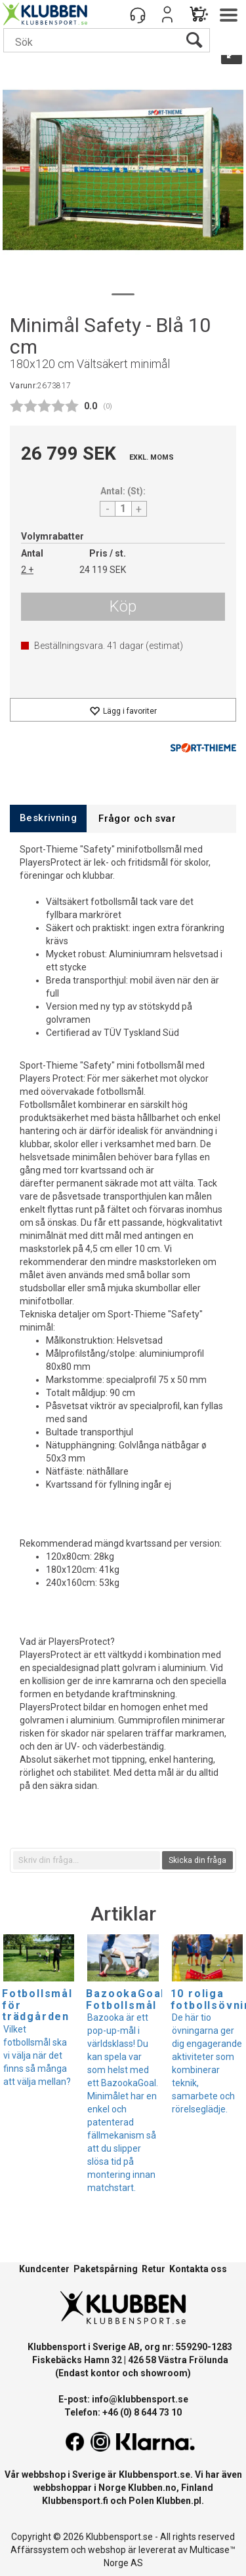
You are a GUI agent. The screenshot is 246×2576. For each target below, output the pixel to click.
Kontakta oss (198, 2269)
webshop (107, 2550)
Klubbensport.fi (75, 2500)
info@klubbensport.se (140, 2399)
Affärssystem (39, 2550)
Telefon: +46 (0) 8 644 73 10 (123, 2412)
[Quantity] (123, 509)
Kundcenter (44, 2269)
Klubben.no (152, 2487)
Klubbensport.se (154, 2474)
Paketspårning (105, 2269)
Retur (153, 2269)
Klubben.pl (178, 2500)
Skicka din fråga (197, 1860)
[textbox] (86, 1860)
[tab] (48, 818)
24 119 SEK (102, 569)
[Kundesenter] (138, 14)
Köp (123, 606)
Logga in (167, 14)
